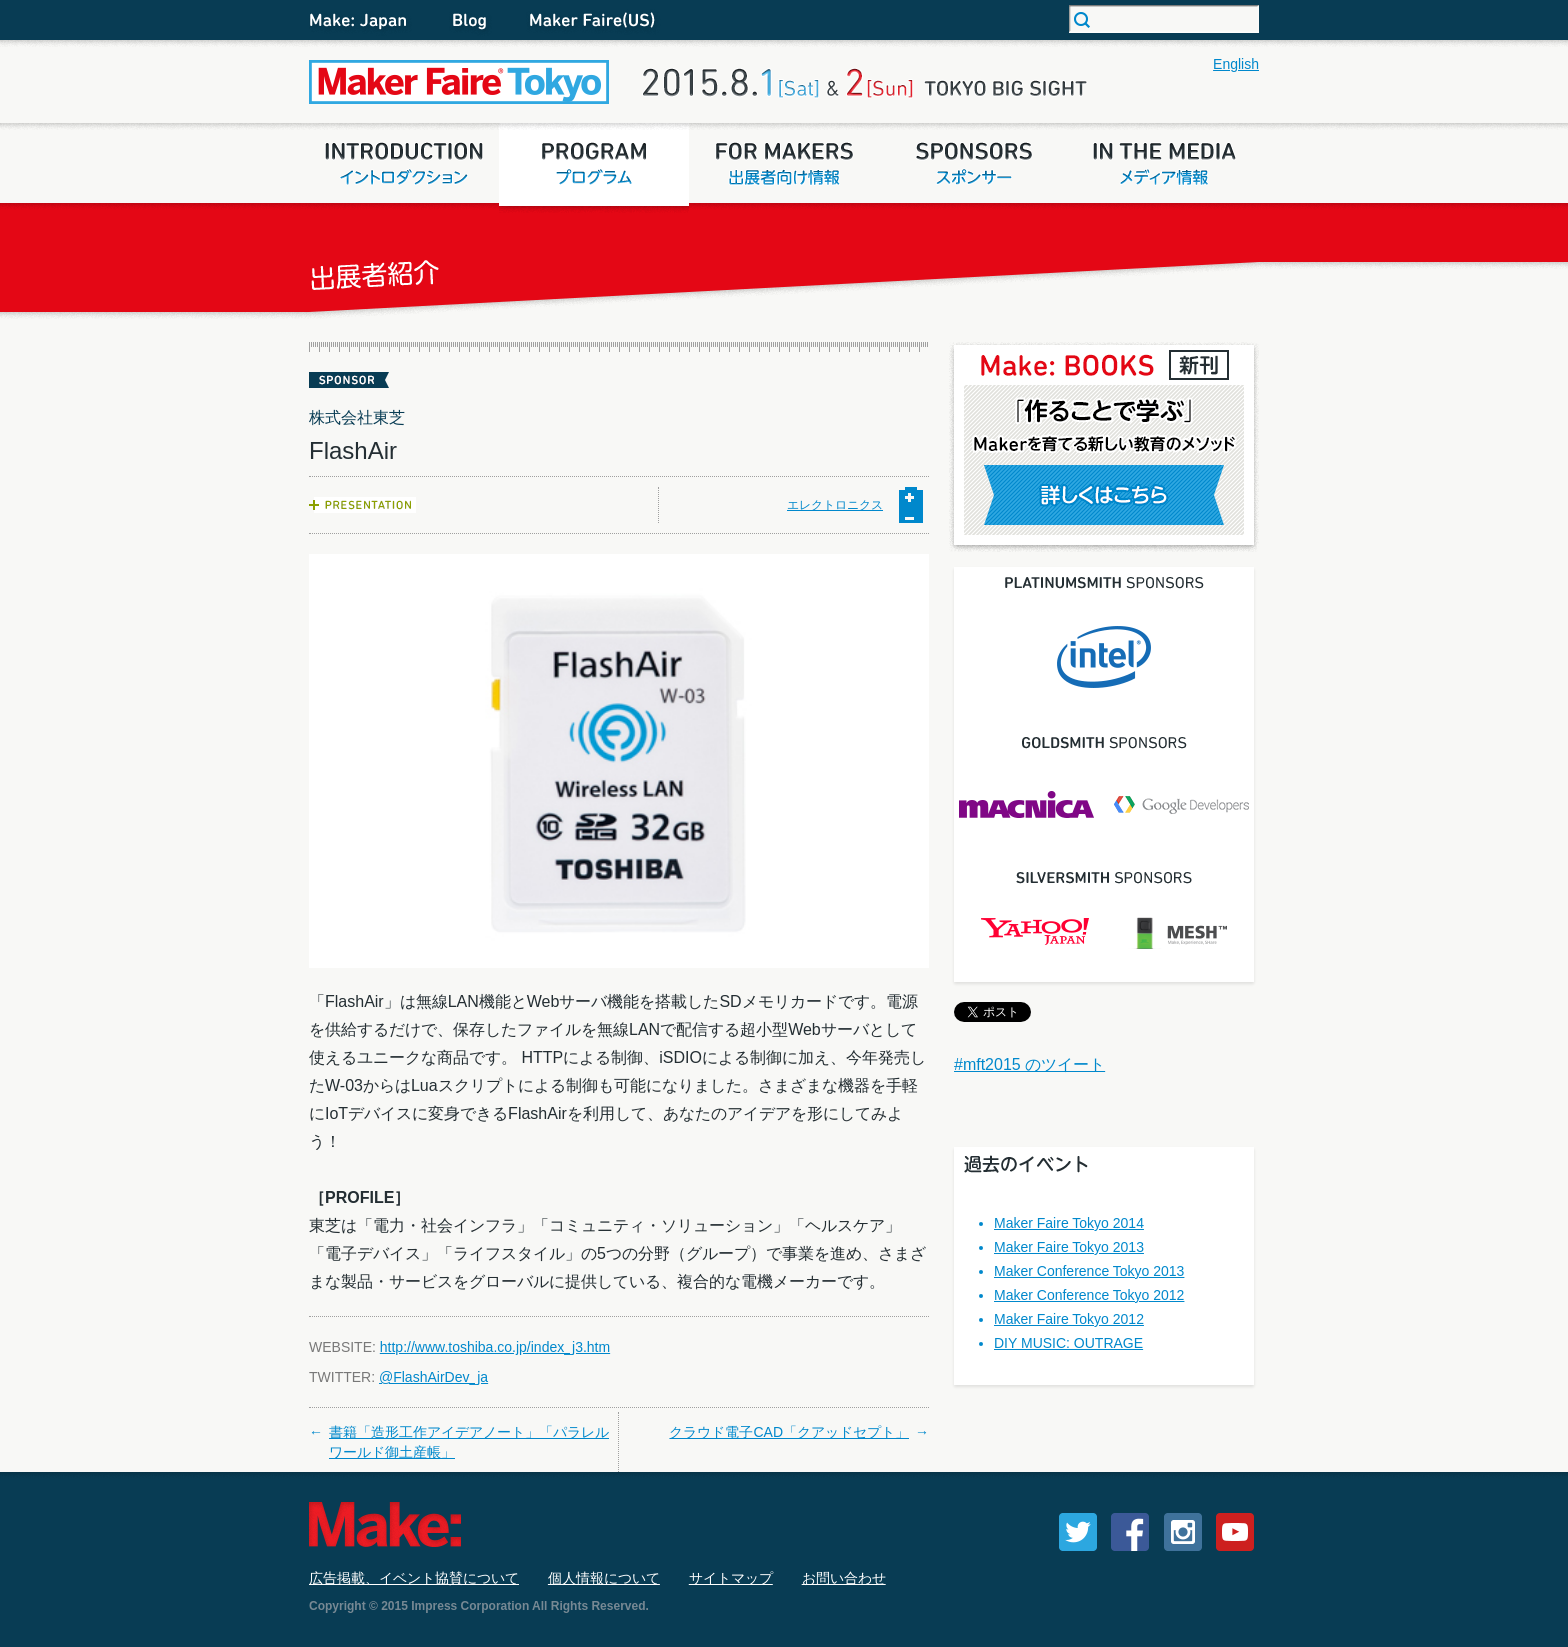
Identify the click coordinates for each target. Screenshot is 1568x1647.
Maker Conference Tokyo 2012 (1089, 1295)
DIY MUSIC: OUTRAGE (1068, 1343)
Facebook (1130, 1532)
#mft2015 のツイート (1029, 1064)
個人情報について (604, 1578)
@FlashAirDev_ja (433, 1377)
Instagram (1183, 1532)
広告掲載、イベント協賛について (414, 1578)
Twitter (1078, 1532)
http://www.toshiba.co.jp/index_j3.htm (495, 1347)
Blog (469, 20)
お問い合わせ (844, 1578)
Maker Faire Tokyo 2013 (1069, 1247)
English (1236, 64)
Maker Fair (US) (589, 20)
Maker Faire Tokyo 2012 (1069, 1319)
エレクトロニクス (835, 505)
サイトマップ (731, 1578)
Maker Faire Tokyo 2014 (1069, 1223)
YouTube (1235, 1532)
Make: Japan (369, 20)
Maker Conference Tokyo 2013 (1089, 1271)
